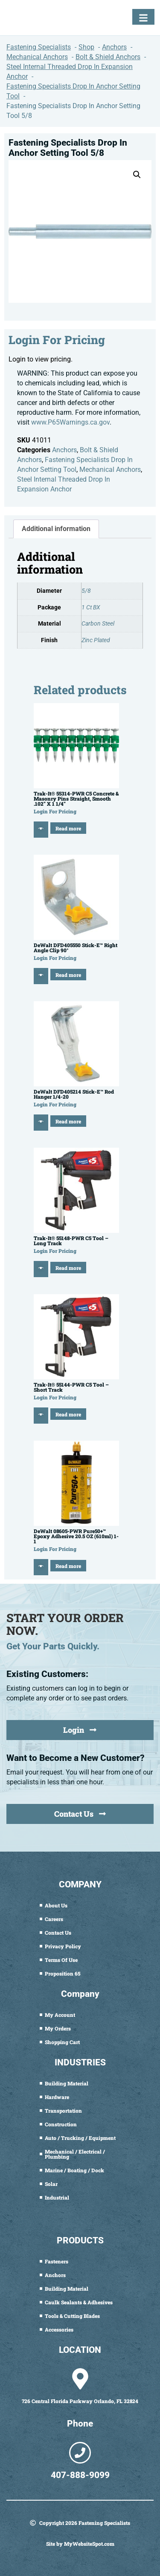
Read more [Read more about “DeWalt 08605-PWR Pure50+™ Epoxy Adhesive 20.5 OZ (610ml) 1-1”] (68, 1565)
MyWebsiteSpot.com (89, 2543)
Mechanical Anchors (110, 469)
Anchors (64, 450)
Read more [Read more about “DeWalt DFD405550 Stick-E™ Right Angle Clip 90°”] (68, 974)
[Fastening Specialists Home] (36, 20)
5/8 (86, 590)
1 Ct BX (90, 607)
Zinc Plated (95, 640)
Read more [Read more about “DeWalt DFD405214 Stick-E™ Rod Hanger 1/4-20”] (68, 1121)
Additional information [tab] (56, 529)
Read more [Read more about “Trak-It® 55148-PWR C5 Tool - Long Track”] (68, 1267)
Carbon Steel (97, 623)
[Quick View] (41, 829)
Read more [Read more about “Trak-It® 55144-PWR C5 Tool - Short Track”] (68, 1414)
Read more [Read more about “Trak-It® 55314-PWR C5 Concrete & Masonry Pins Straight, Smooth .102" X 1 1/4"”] (68, 828)
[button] (137, 174)
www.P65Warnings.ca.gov (70, 422)
